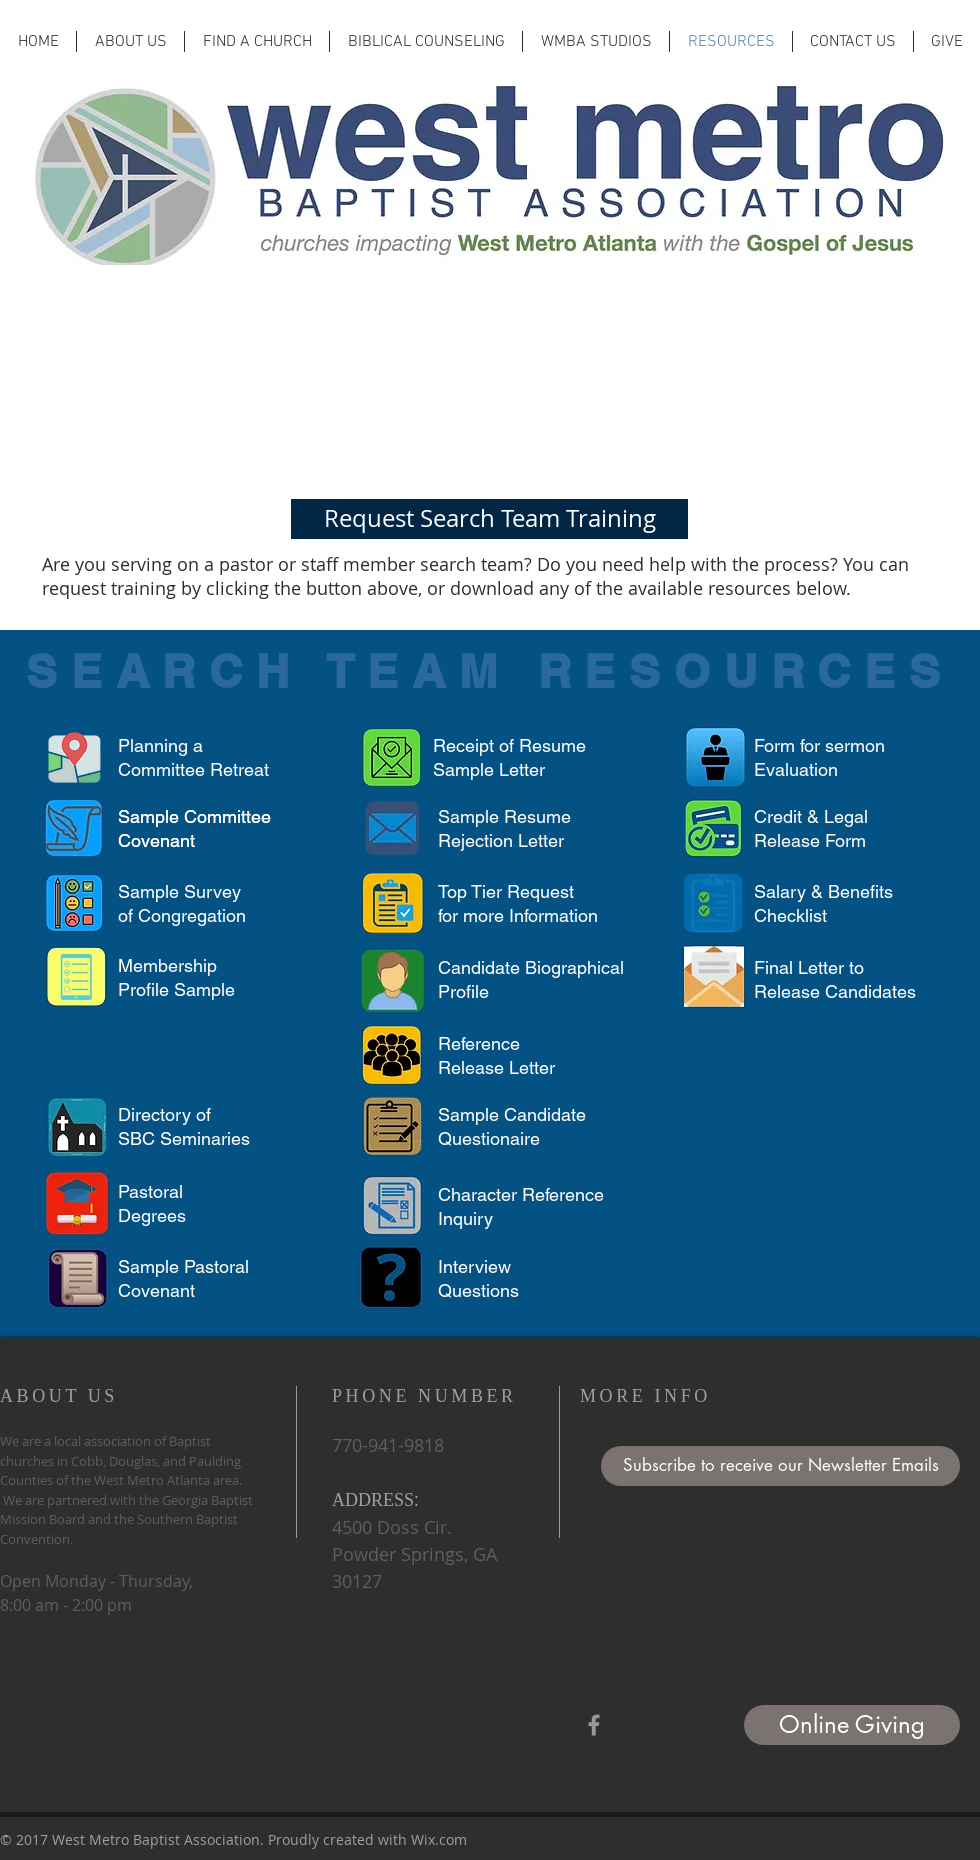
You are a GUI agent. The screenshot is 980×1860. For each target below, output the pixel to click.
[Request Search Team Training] (489, 519)
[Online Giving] (852, 1725)
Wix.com (439, 1839)
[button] (780, 1466)
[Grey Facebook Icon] (594, 1725)
